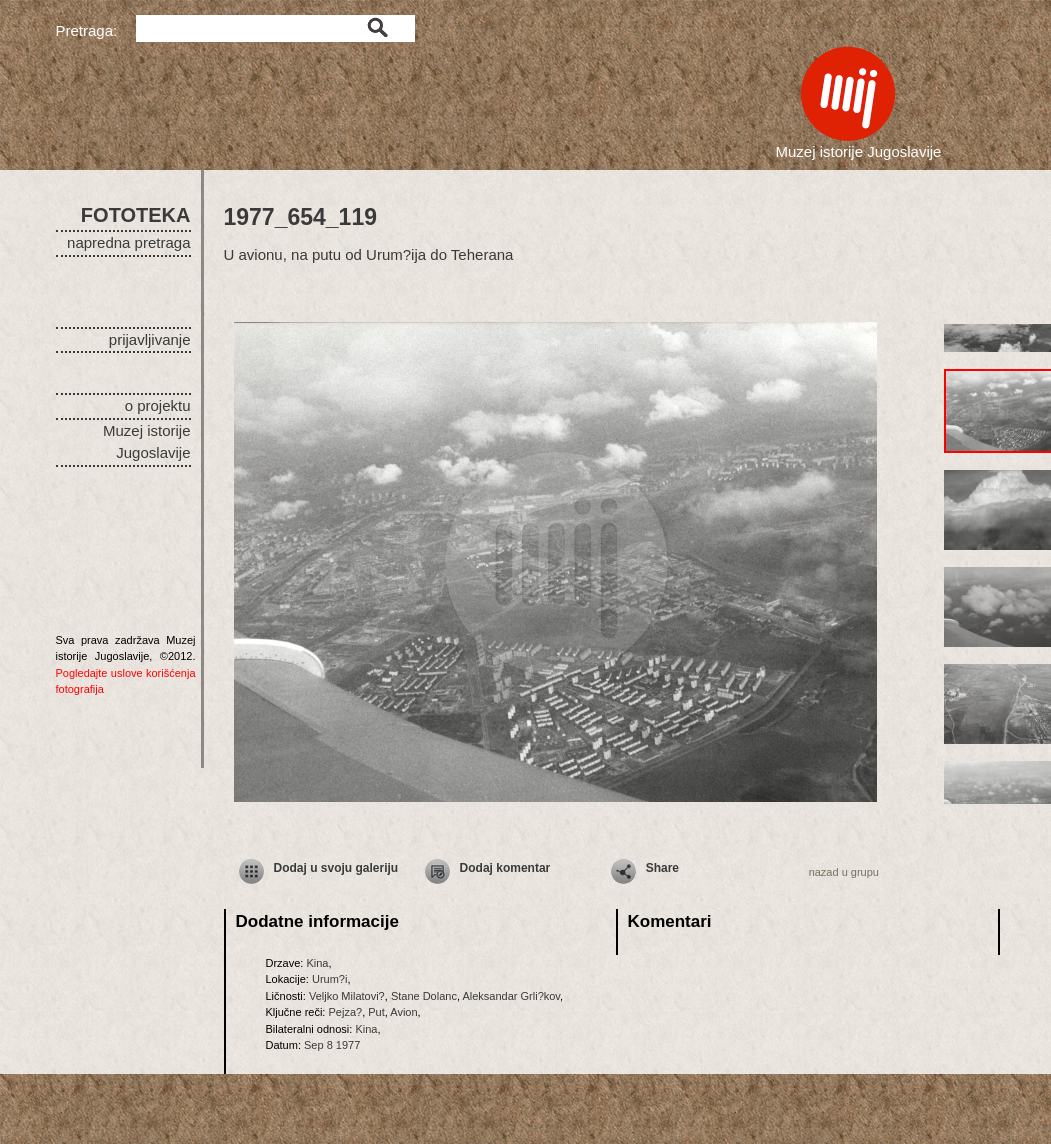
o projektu (158, 405)
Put (376, 1012)
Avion (403, 1012)
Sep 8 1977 (332, 1045)
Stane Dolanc (424, 996)
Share (662, 868)
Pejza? (345, 1012)
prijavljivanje (150, 339)
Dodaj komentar (505, 868)
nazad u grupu (844, 872)
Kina (317, 963)
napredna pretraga (128, 242)
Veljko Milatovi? (347, 996)
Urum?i (329, 979)
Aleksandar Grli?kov (511, 996)
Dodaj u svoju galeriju (336, 868)
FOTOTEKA (136, 215)
